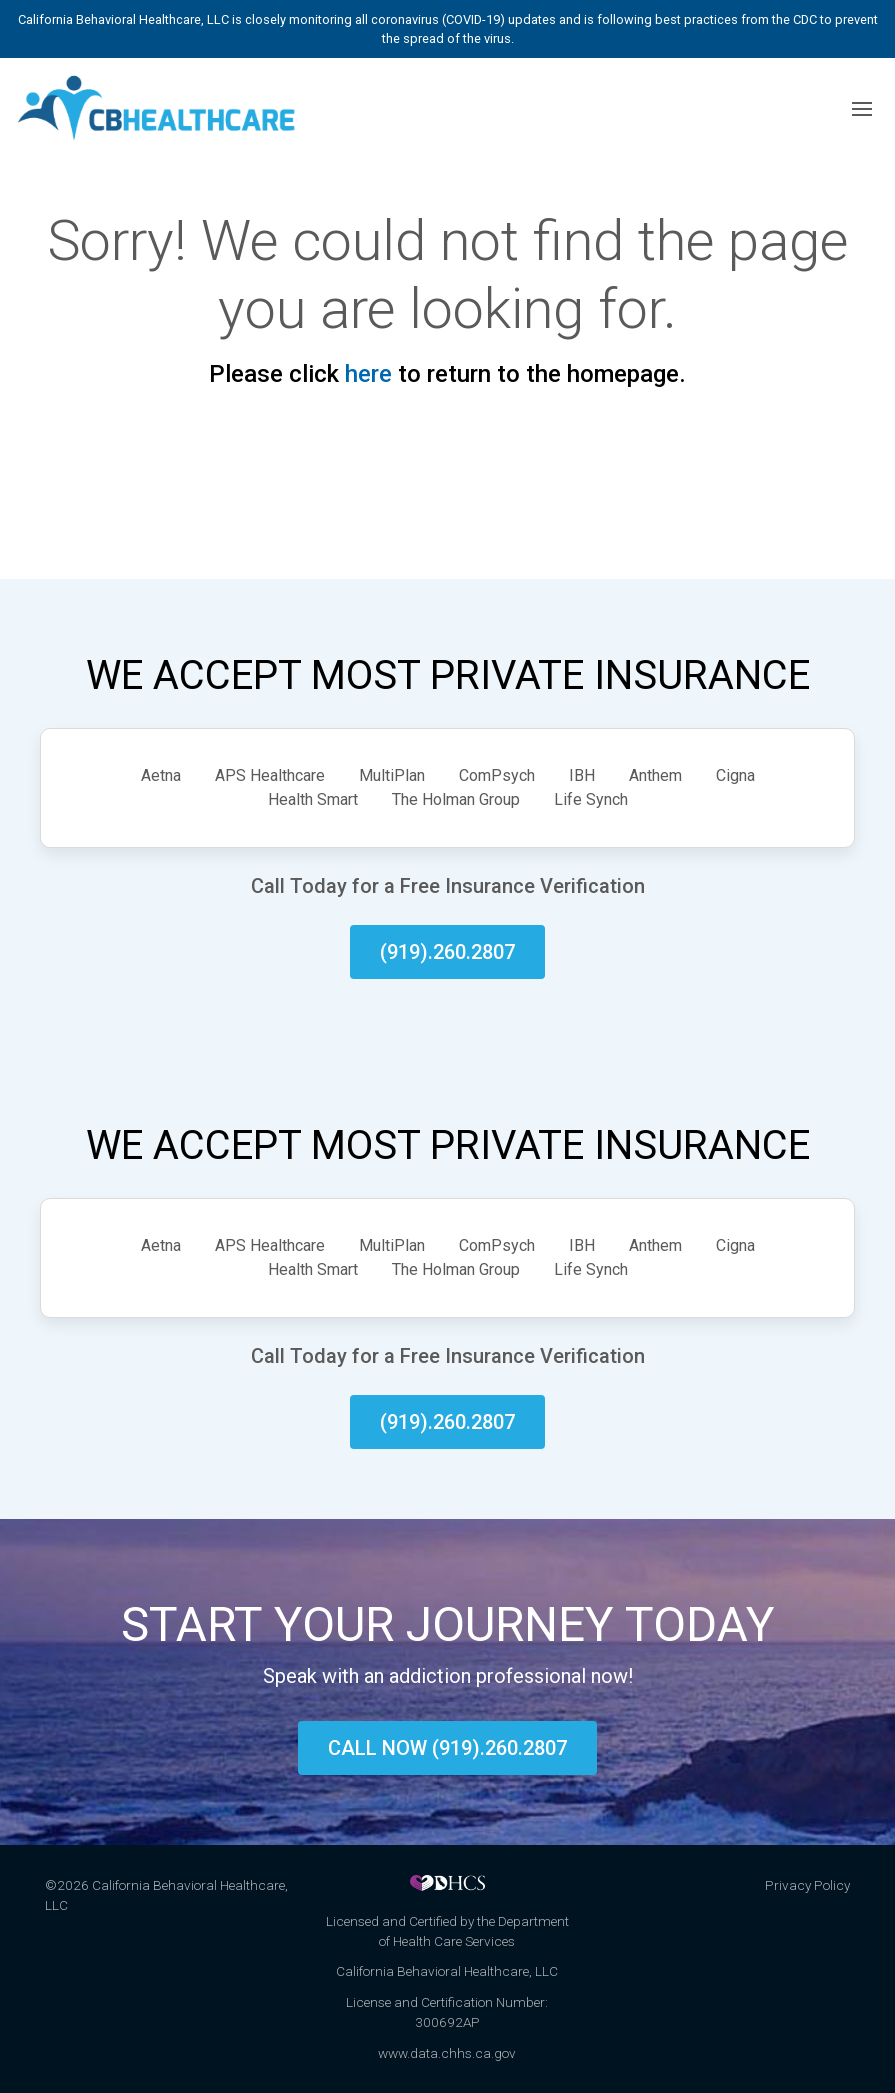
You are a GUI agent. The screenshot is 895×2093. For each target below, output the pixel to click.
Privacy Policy (807, 1885)
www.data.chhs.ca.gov (447, 2053)
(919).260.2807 (447, 952)
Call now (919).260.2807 (447, 1748)
